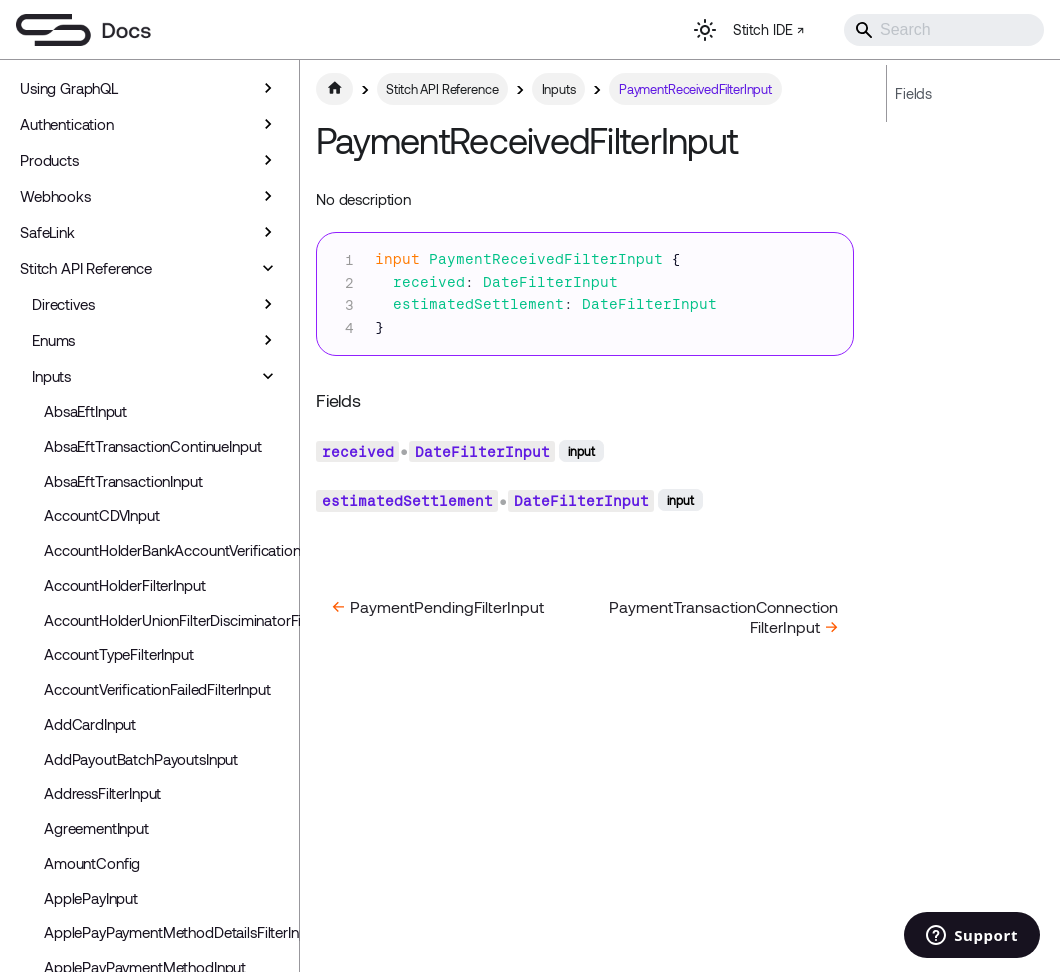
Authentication (67, 124)
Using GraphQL (69, 88)
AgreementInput (96, 828)
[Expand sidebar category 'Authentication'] (268, 124)
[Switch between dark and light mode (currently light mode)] (705, 30)
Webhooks (55, 196)
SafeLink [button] (47, 232)
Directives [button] (63, 304)
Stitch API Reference (86, 268)
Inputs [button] (51, 376)
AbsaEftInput (85, 411)
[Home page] (334, 89)
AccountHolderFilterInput (124, 585)
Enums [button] (53, 340)
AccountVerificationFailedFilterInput (157, 689)
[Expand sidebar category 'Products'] (268, 160)
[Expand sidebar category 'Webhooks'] (268, 196)
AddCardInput (90, 724)
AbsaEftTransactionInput (123, 481)
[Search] (944, 30)
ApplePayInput (91, 898)
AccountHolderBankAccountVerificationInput (167, 550)
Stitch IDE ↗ (768, 29)
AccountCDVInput (102, 515)
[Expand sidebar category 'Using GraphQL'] (268, 88)
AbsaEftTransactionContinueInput (152, 446)
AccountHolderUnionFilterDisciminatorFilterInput (167, 620)
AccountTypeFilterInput (119, 654)
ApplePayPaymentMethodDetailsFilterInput (167, 932)
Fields (913, 93)
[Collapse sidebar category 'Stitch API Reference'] (268, 268)
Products (49, 160)
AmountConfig (92, 863)
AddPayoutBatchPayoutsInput (141, 759)
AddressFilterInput (102, 793)
